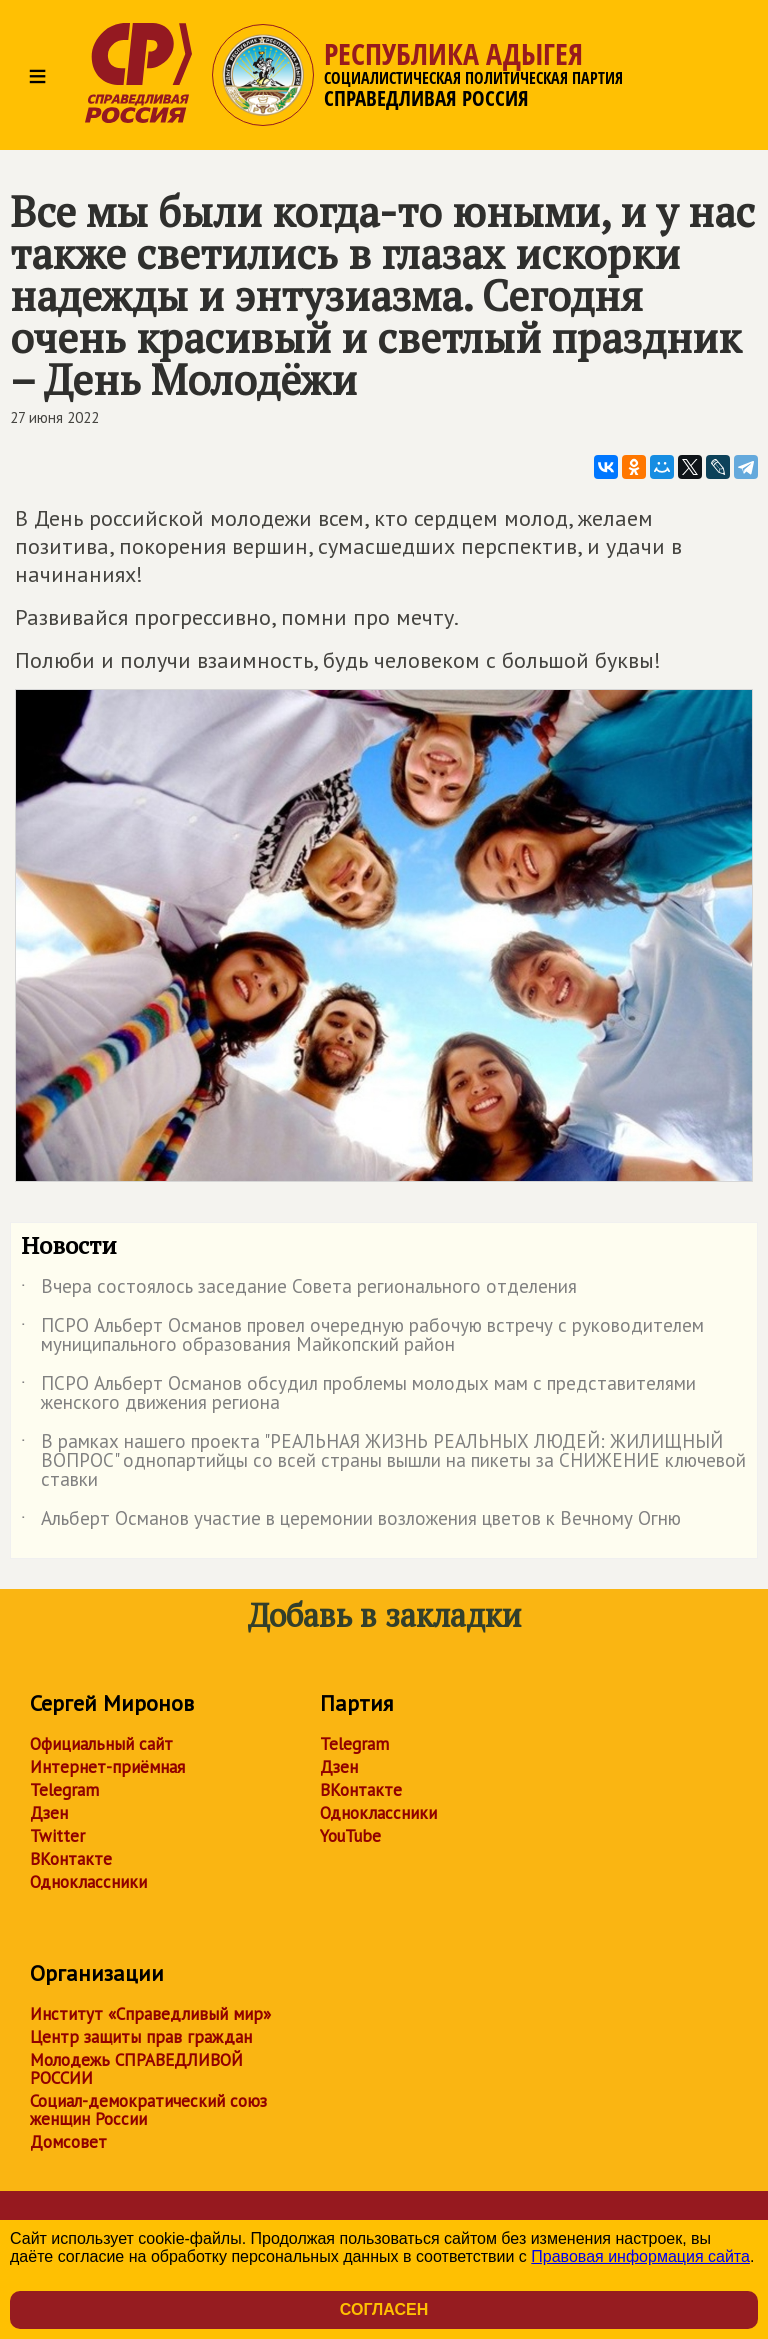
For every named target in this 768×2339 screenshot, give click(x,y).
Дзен (49, 1813)
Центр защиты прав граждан (141, 2037)
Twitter (57, 1836)
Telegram (64, 1790)
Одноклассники (88, 1882)
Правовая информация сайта (640, 2256)
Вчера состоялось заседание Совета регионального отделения (299, 1290)
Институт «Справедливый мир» (150, 2014)
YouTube (350, 1836)
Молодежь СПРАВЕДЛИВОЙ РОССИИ (136, 2069)
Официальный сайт (101, 1744)
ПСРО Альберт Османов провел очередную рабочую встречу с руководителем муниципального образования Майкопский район (362, 1336)
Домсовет (68, 2142)
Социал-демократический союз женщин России (148, 2110)
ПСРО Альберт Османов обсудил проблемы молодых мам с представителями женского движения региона (358, 1394)
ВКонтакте (71, 1859)
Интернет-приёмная (107, 1767)
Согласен (384, 2309)
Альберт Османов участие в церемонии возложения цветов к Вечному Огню (351, 1522)
